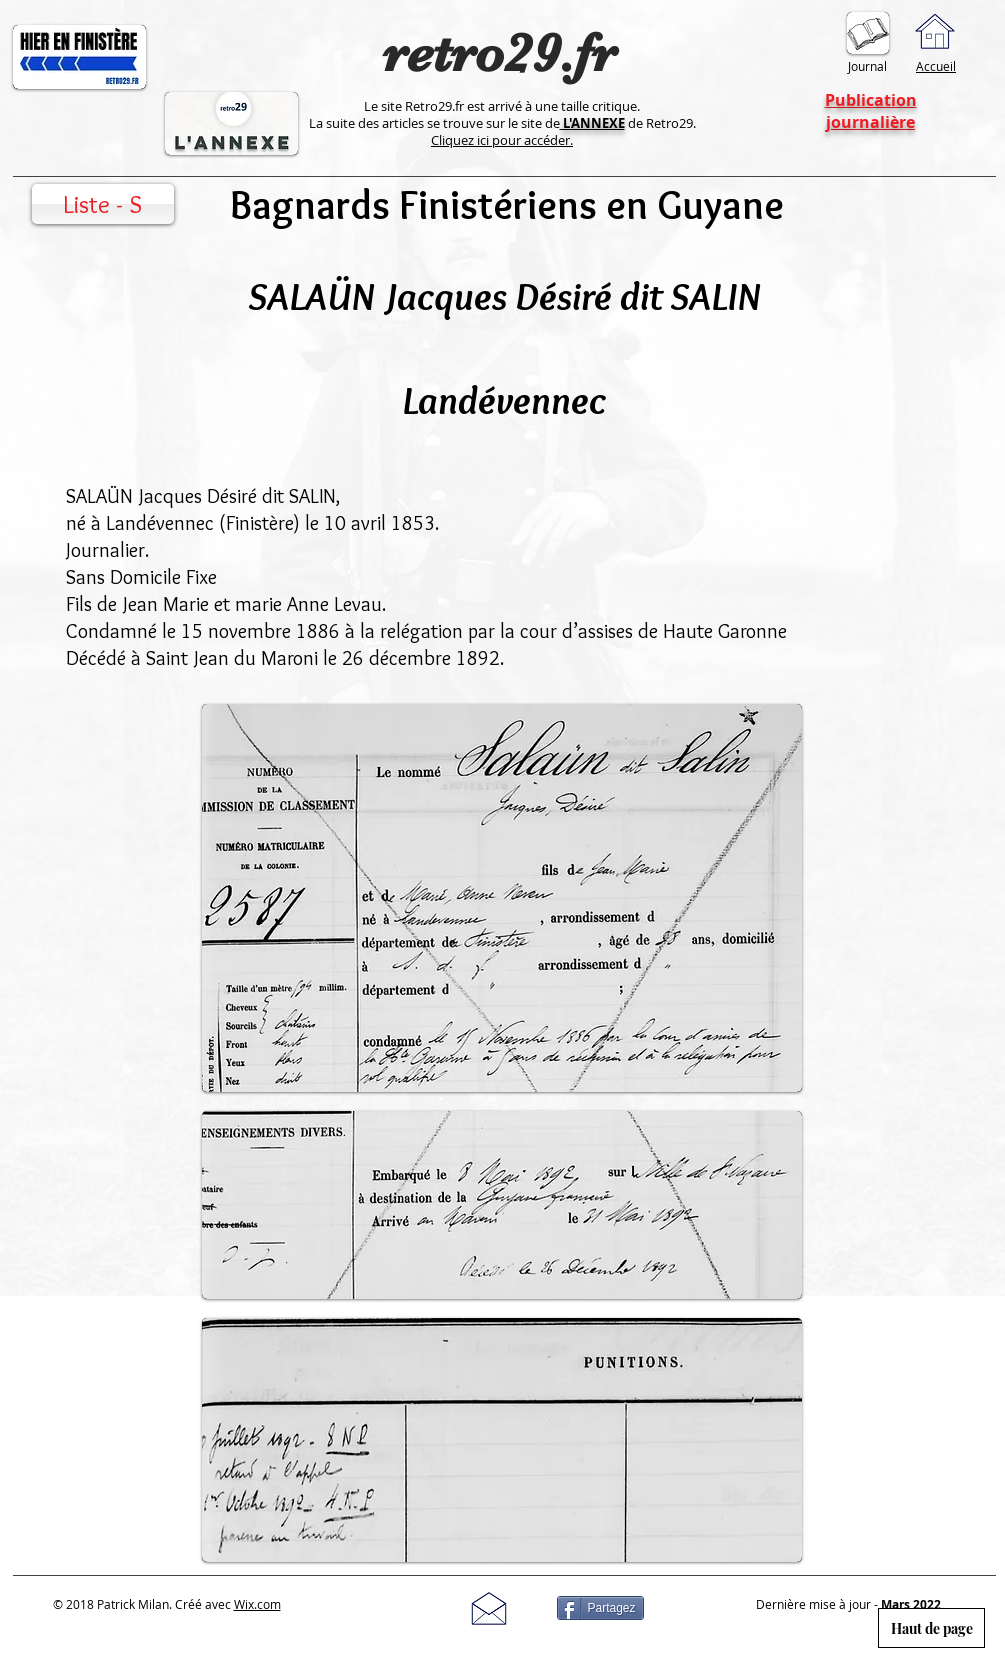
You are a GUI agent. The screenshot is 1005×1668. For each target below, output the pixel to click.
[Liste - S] (103, 204)
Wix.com (257, 1604)
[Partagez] (600, 1608)
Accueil (936, 66)
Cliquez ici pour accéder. (502, 140)
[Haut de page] (931, 1628)
